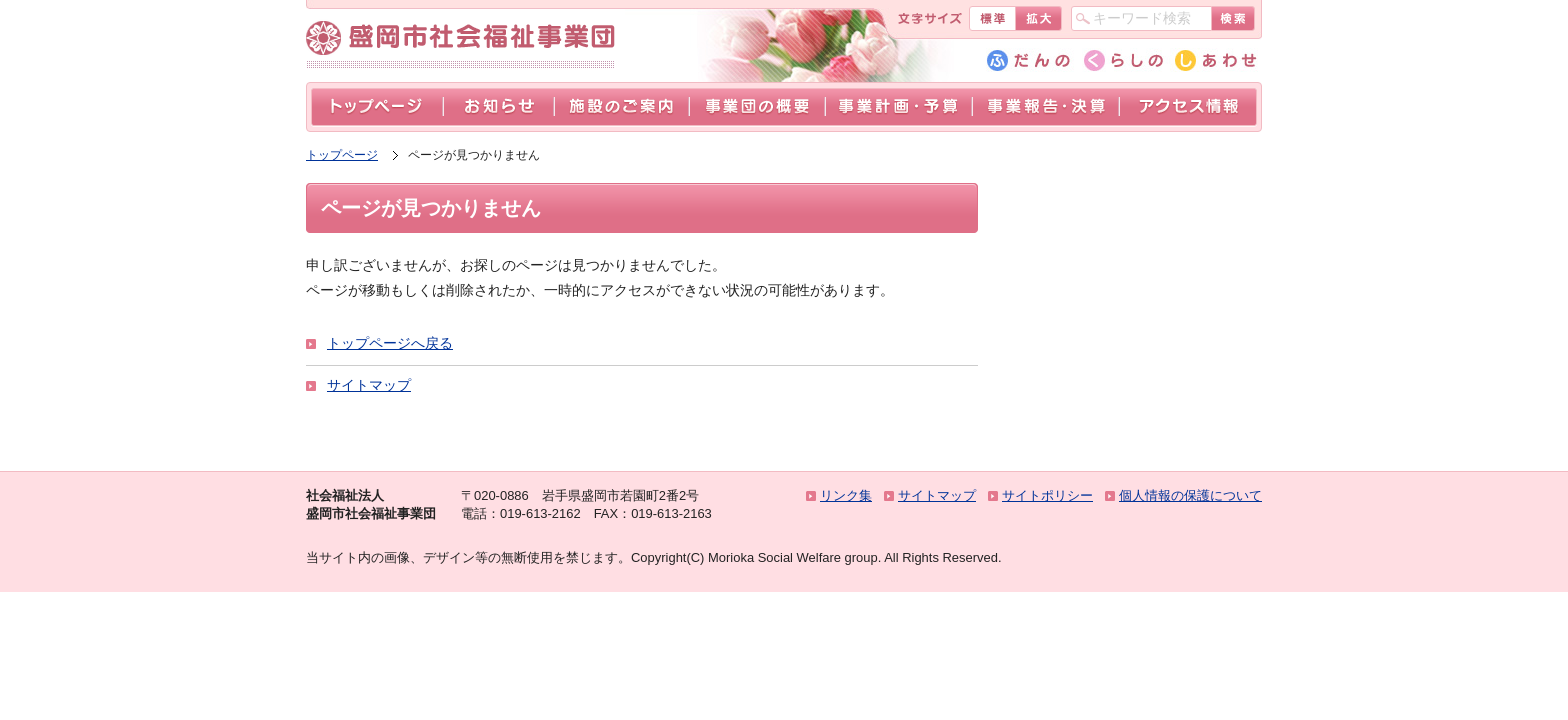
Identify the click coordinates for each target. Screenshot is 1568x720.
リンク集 (846, 495)
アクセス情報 (1188, 107)
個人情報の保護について (1190, 495)
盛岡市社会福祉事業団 (465, 38)
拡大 (1038, 18)
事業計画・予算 (898, 107)
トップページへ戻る (390, 343)
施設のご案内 (621, 107)
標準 (992, 18)
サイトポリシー (1047, 495)
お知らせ (498, 107)
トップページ (377, 107)
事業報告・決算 (1045, 107)
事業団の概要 (757, 107)
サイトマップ (369, 385)
